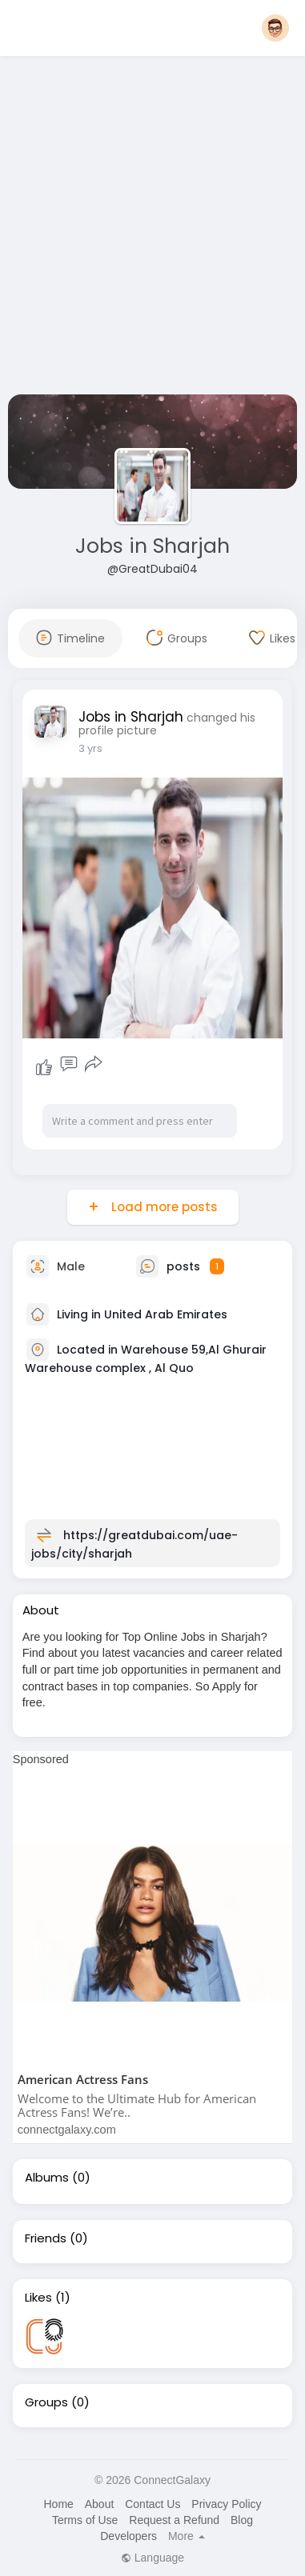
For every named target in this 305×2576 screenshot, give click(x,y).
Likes (38, 2297)
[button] (275, 28)
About (99, 2504)
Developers (128, 2536)
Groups (46, 2402)
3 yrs (90, 748)
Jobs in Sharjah (152, 546)
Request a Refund (174, 2520)
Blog (242, 2520)
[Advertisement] (150, 228)
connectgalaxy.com (67, 2129)
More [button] (186, 2536)
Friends (45, 2238)
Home (58, 2504)
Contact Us (152, 2504)
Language (152, 2557)
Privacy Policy (226, 2504)
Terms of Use (85, 2520)
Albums (47, 2177)
